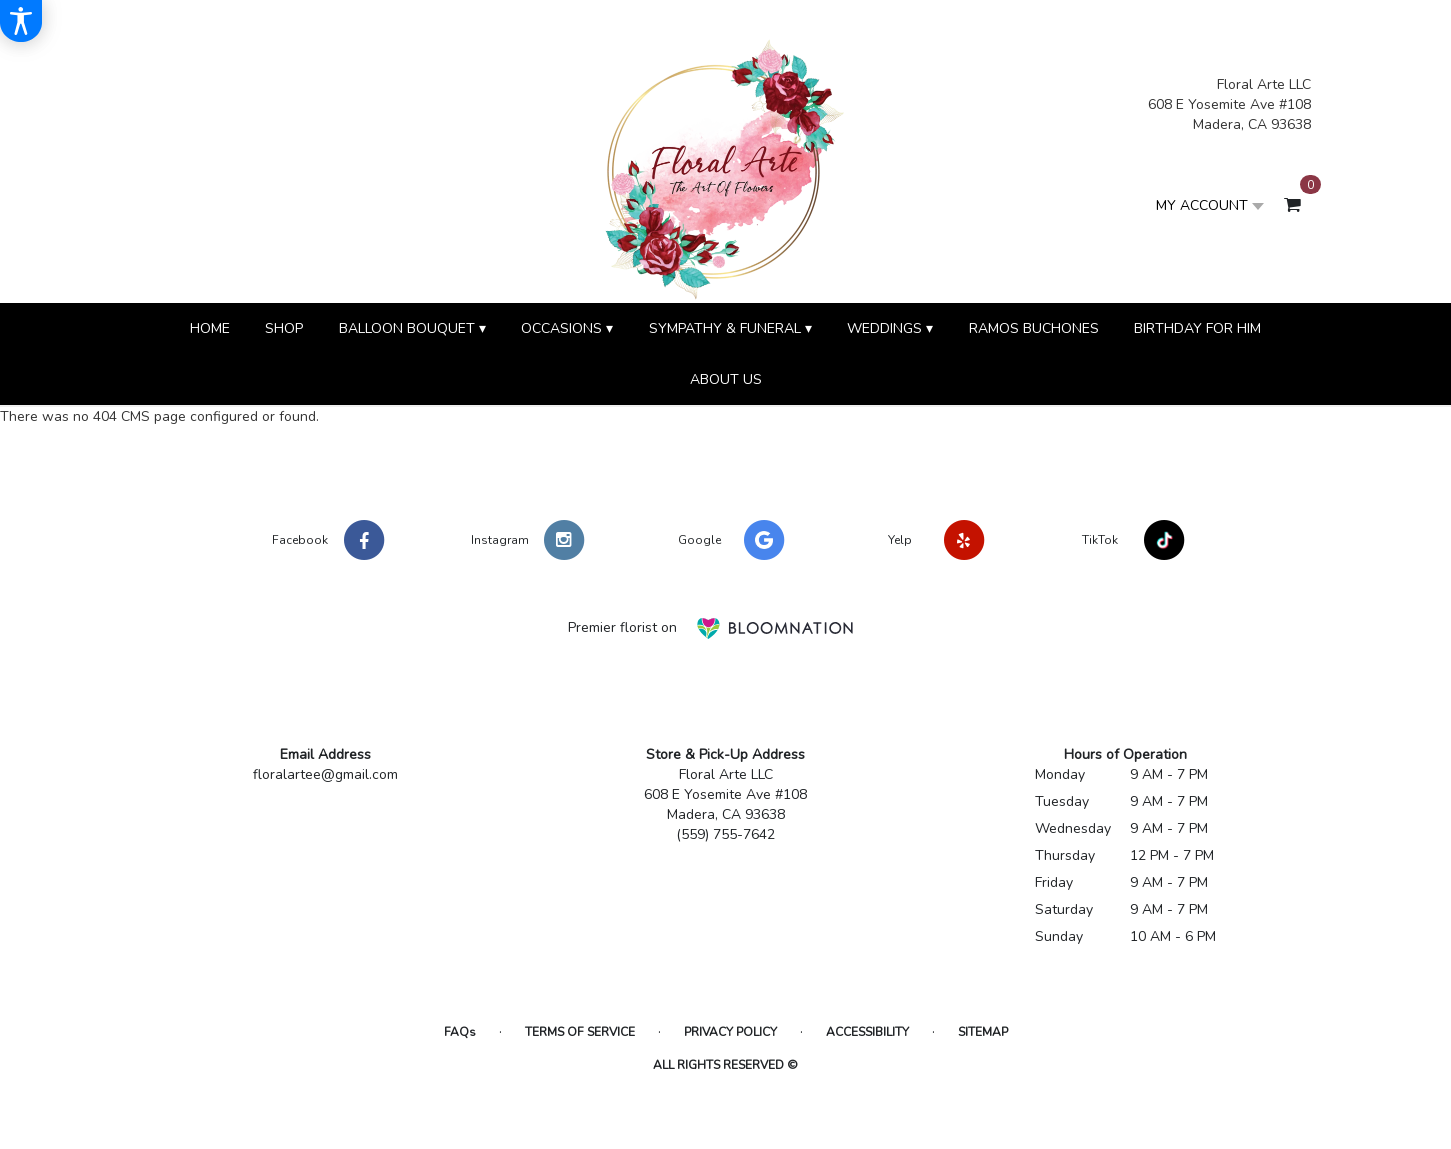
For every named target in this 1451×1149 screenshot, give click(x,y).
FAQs (460, 1032)
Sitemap (983, 1032)
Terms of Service (580, 1032)
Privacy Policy (730, 1032)
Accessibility (867, 1032)
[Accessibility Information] (21, 21)
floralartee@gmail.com (325, 774)
